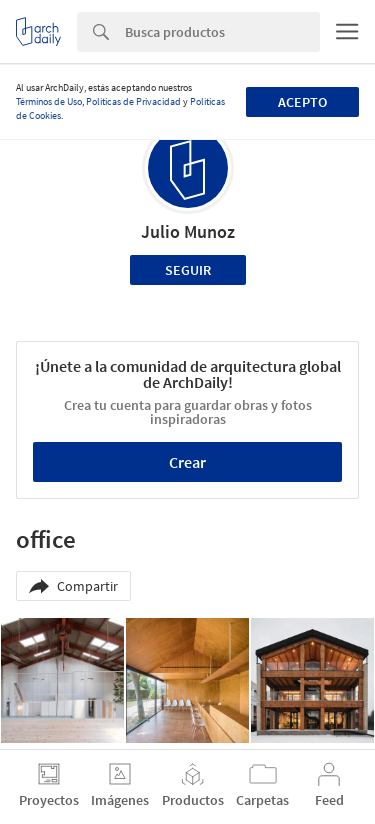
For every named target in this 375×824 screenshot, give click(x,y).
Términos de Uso (49, 101)
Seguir (188, 270)
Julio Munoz (188, 231)
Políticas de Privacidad (133, 101)
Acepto (302, 102)
